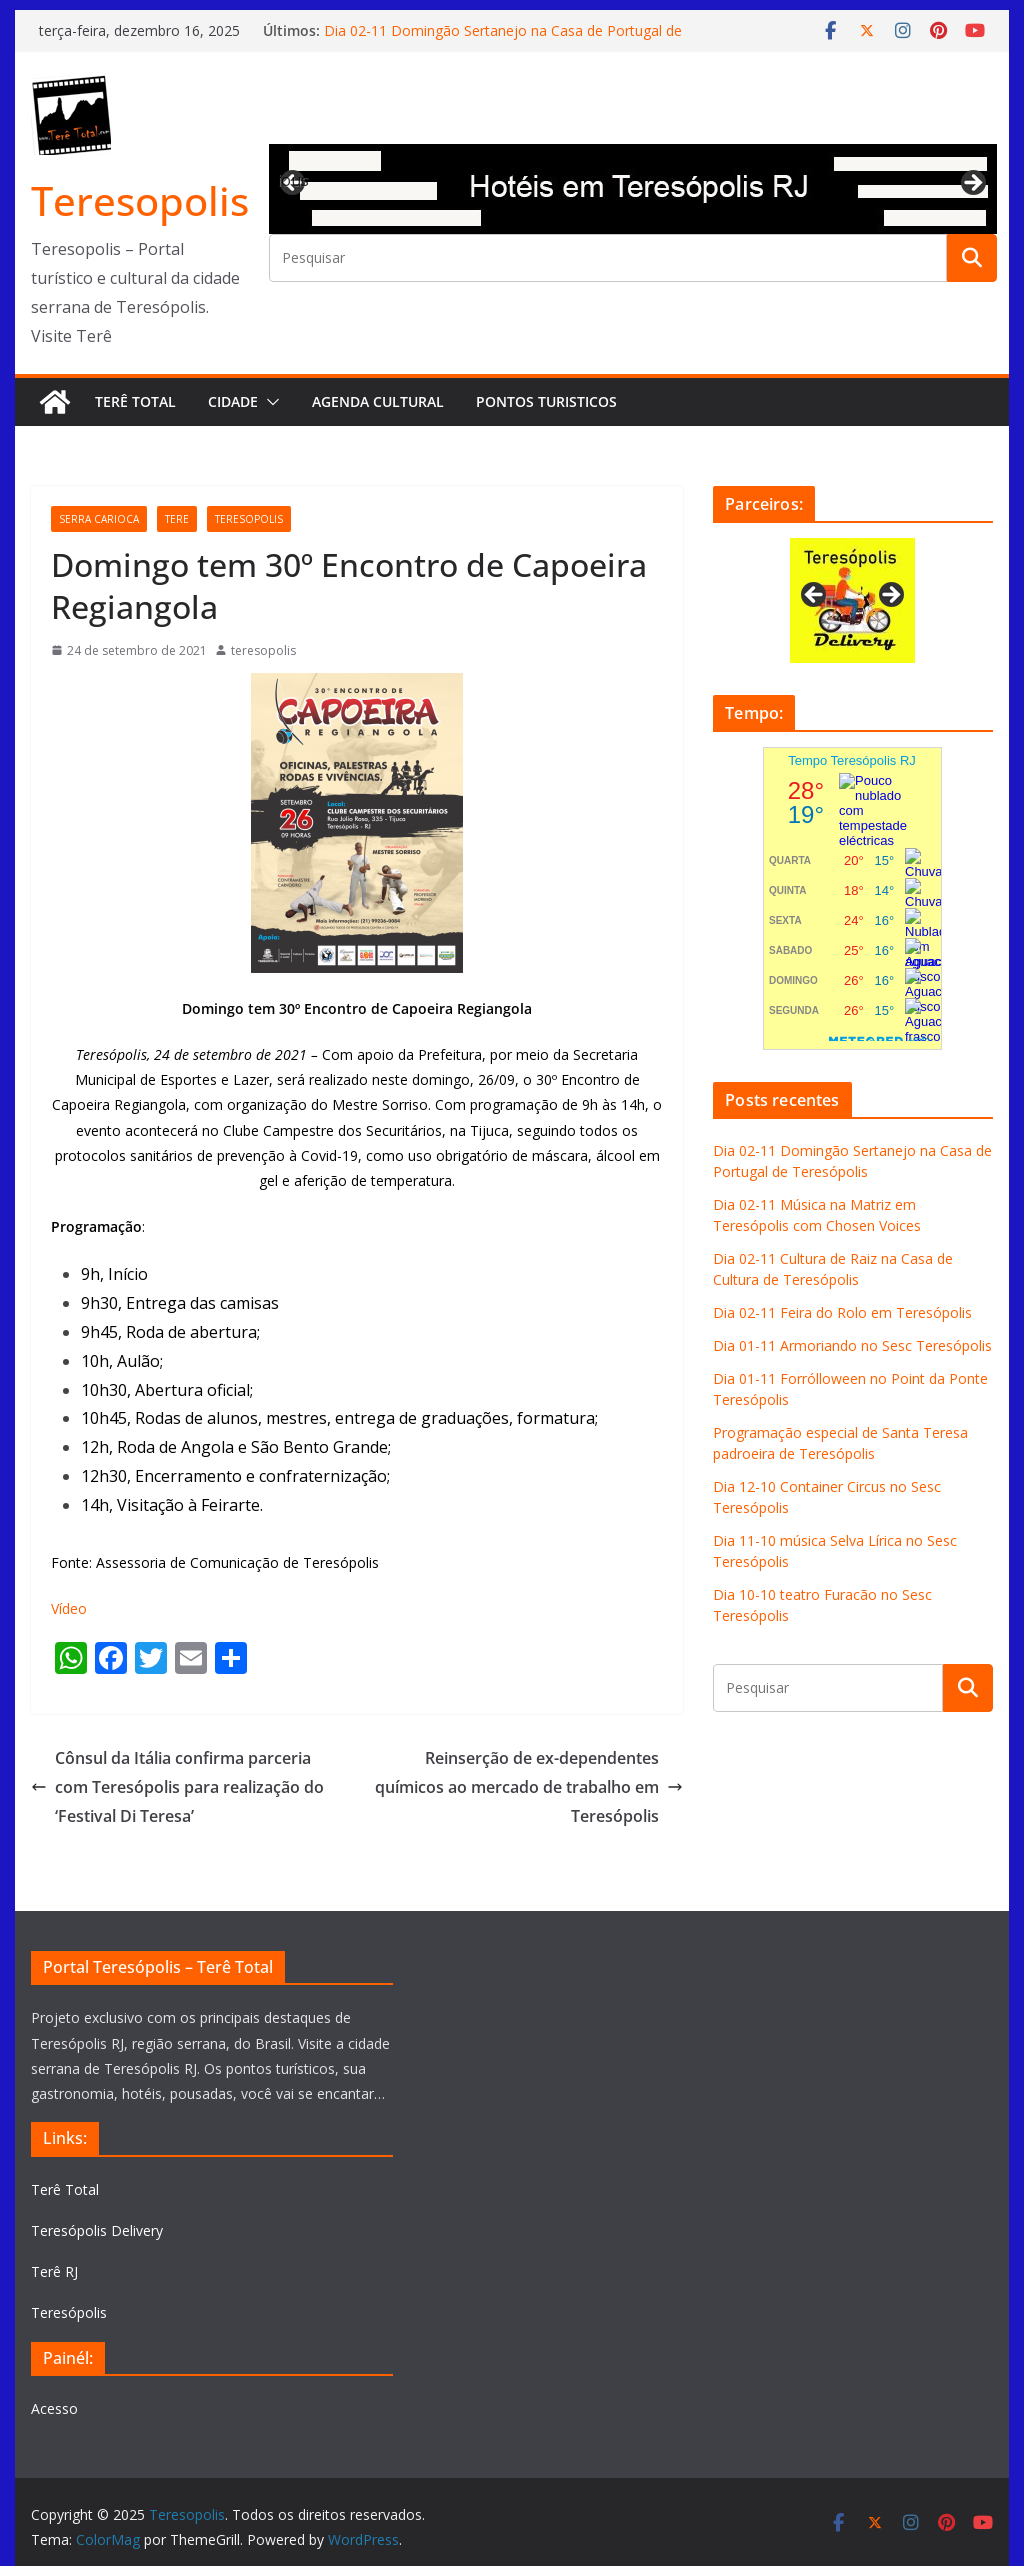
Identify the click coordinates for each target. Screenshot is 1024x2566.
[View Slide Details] (633, 189)
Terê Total (135, 401)
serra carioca (99, 519)
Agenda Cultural (378, 401)
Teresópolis (69, 2312)
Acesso (54, 2408)
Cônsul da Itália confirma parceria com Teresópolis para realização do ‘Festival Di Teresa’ (177, 1787)
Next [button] (972, 184)
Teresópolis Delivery (97, 2230)
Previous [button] (294, 180)
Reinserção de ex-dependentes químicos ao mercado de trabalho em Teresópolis (529, 1787)
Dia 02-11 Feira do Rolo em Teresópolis (842, 1312)
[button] (269, 402)
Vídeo (69, 1608)
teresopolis (249, 519)
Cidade (233, 401)
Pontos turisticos (546, 401)
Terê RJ (54, 2271)
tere (177, 519)
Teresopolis (140, 200)
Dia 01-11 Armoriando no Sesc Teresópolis (852, 1345)
